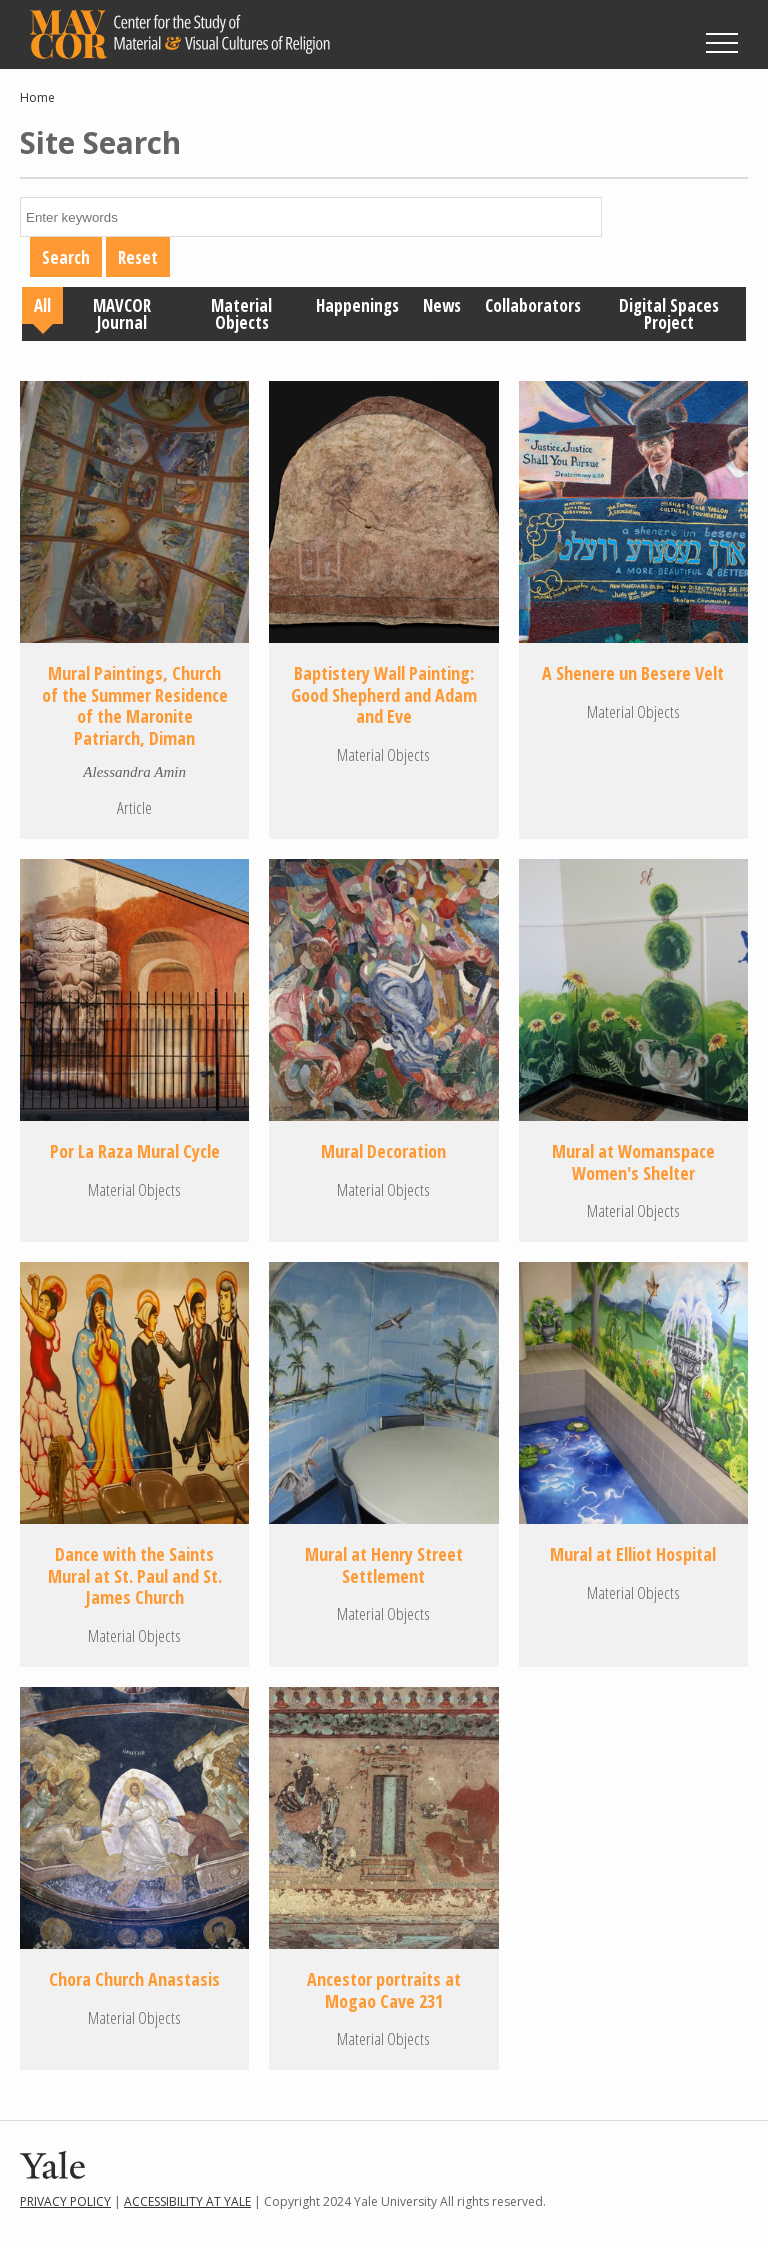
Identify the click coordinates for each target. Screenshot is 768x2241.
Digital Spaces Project (669, 314)
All (42, 305)
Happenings (357, 305)
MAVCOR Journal (122, 314)
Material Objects (241, 314)
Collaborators (533, 305)
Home (37, 97)
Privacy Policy (65, 2201)
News (442, 305)
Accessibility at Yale (187, 2201)
